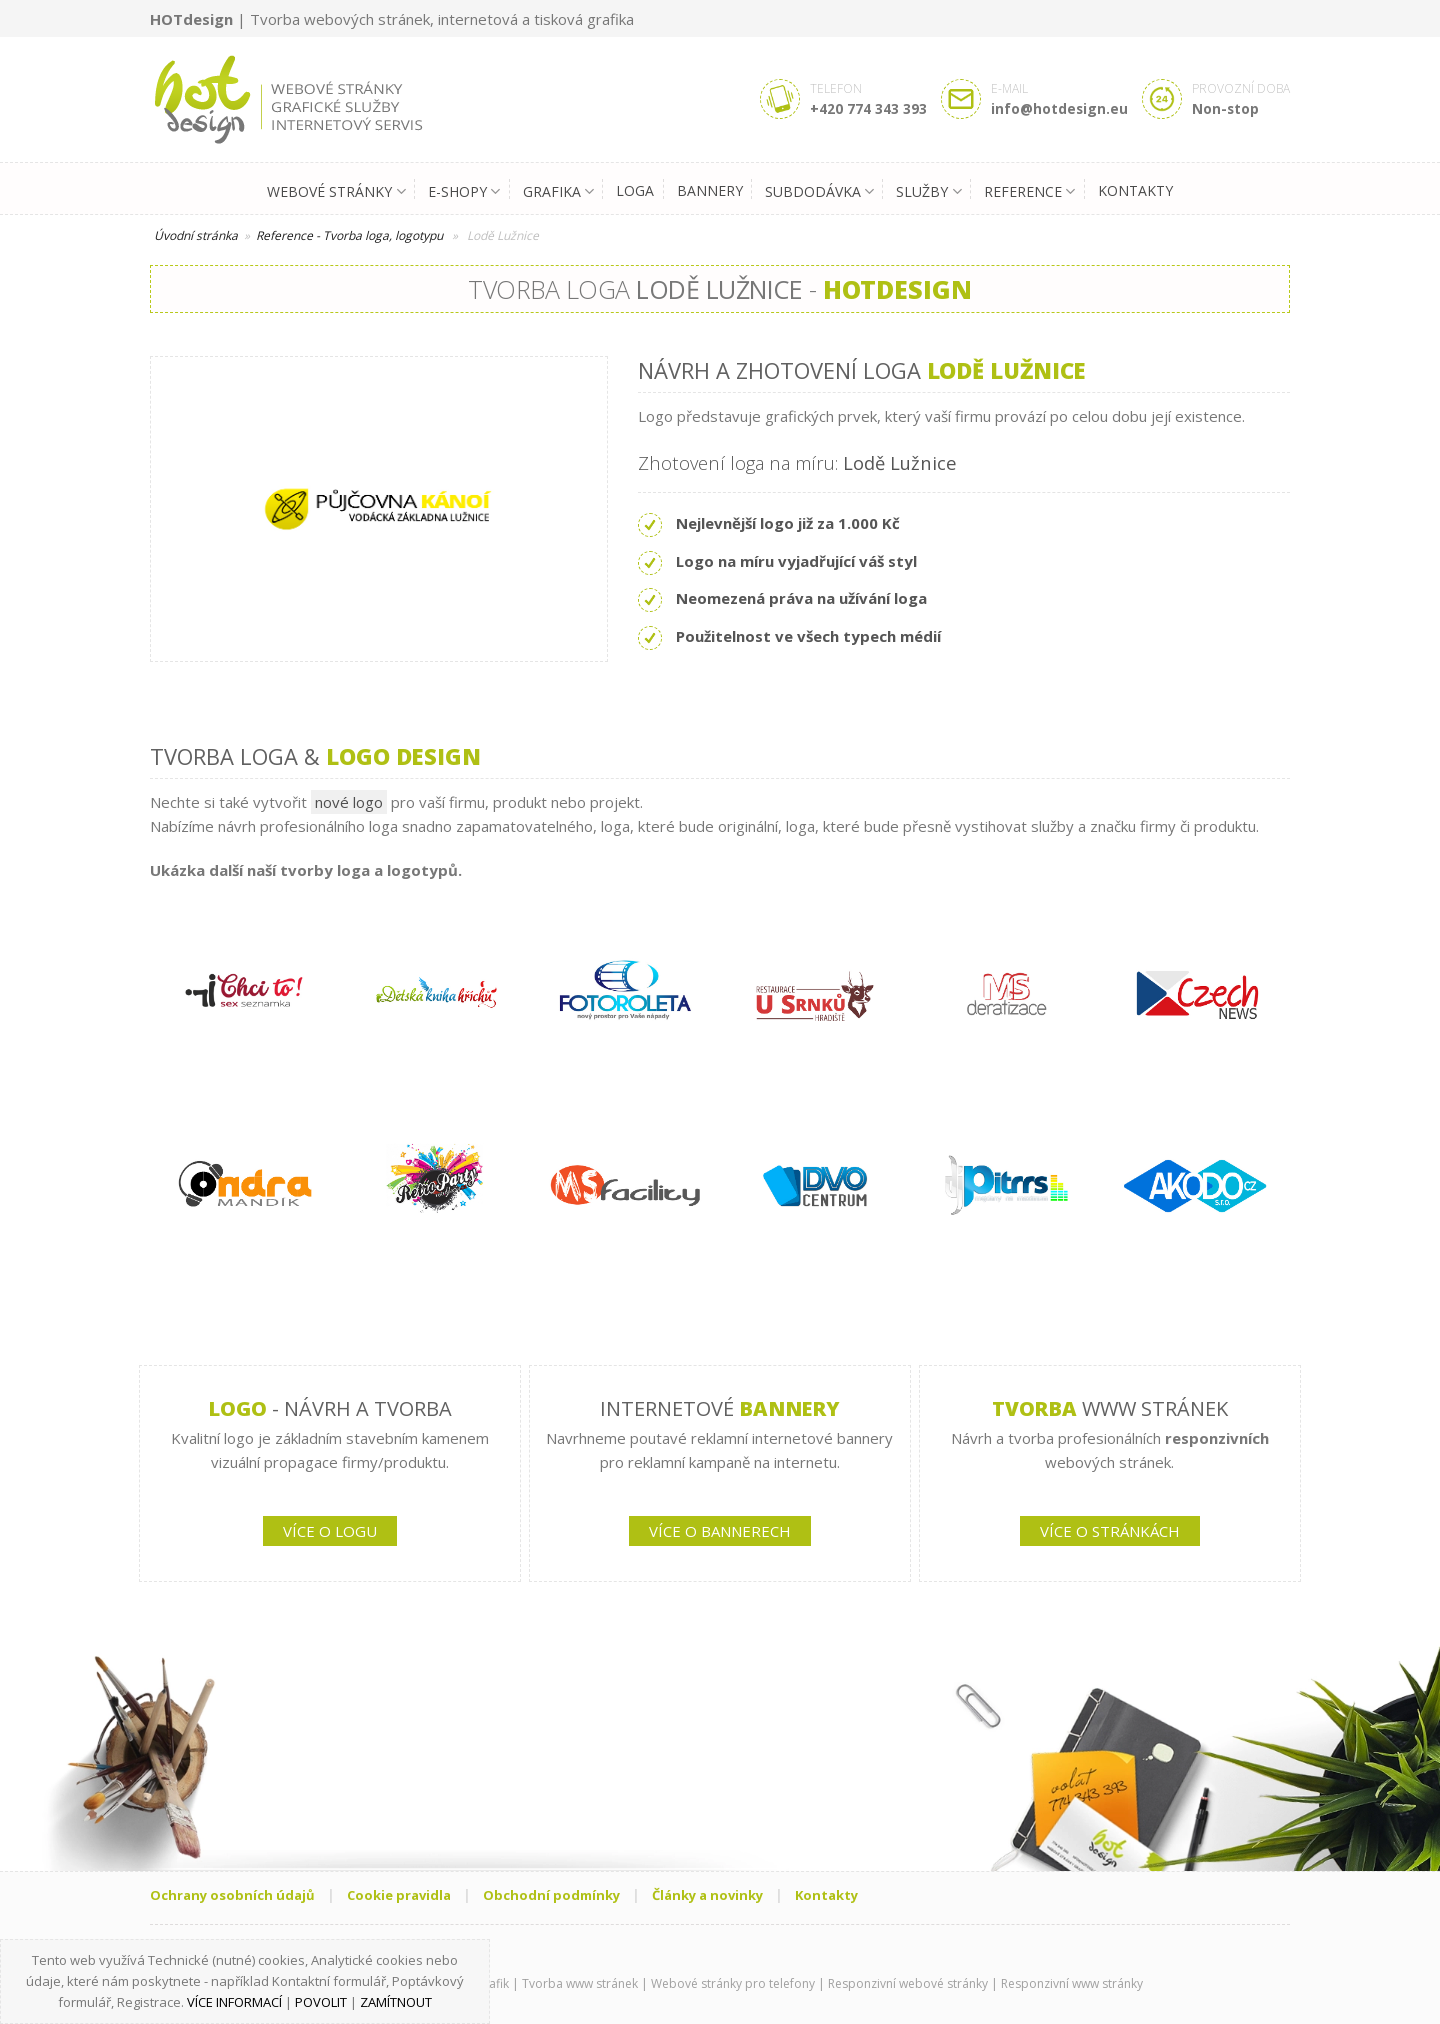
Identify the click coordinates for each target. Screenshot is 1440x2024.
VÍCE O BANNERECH (720, 1531)
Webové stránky (336, 192)
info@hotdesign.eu (1059, 108)
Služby (928, 192)
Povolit (321, 2002)
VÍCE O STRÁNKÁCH (1110, 1531)
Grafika (558, 192)
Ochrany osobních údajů (232, 1895)
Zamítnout (396, 2002)
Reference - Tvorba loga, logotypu (349, 235)
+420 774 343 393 (868, 108)
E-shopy (464, 192)
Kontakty (1135, 190)
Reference (1029, 192)
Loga (635, 190)
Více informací (234, 2002)
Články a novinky (707, 1895)
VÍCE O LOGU (330, 1531)
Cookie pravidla (399, 1895)
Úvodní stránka (196, 235)
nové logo (349, 802)
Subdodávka (819, 192)
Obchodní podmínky (551, 1895)
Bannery (710, 190)
